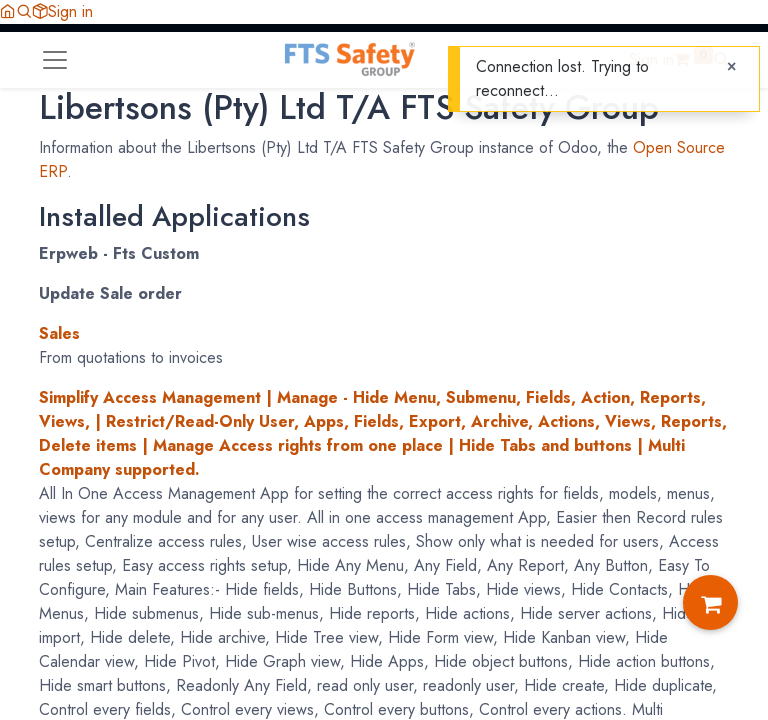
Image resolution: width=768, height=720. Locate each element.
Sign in (70, 11)
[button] (24, 11)
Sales (59, 333)
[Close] (731, 67)
